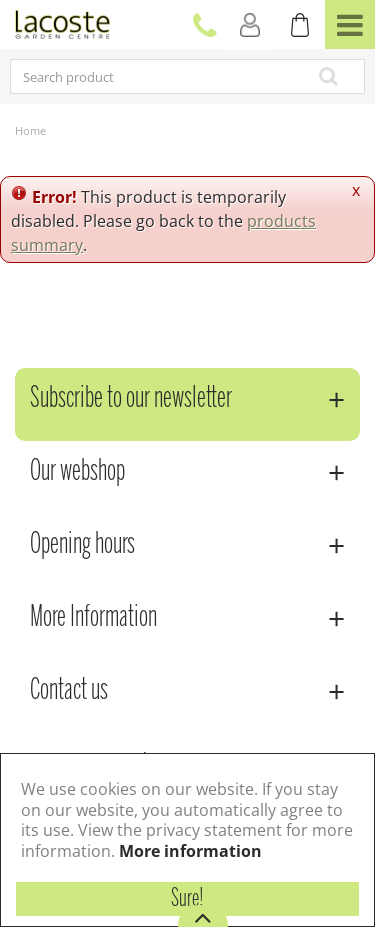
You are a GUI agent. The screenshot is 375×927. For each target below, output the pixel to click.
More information (190, 851)
